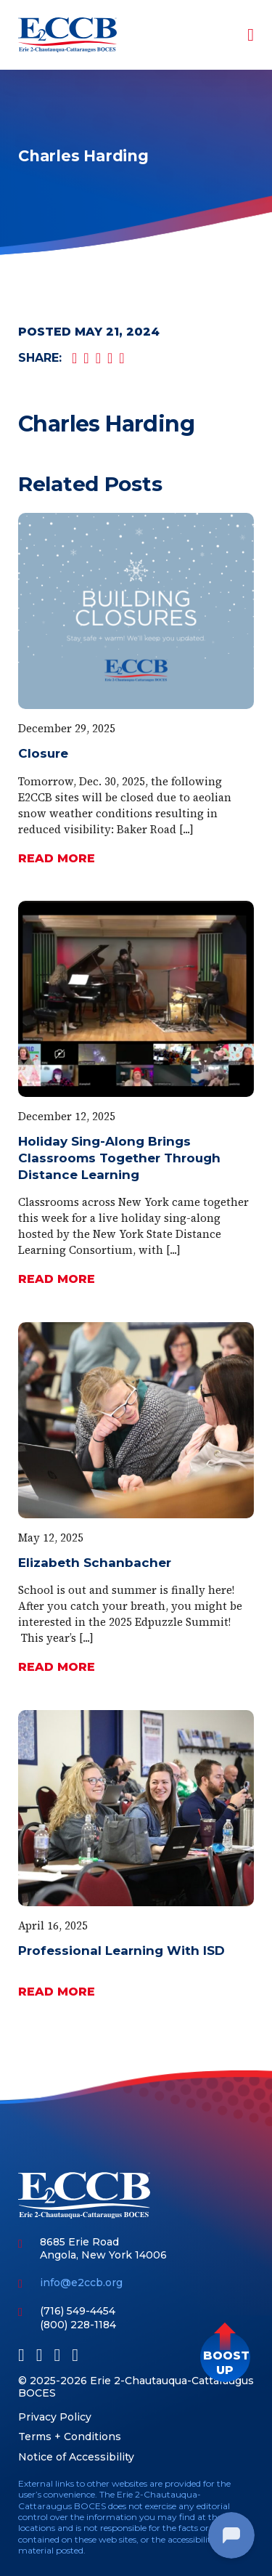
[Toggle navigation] (241, 35)
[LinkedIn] (39, 2354)
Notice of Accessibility (76, 2456)
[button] (225, 2357)
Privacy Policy (54, 2416)
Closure (43, 753)
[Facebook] (21, 2354)
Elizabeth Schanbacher (94, 1562)
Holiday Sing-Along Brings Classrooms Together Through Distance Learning (119, 1157)
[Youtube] (57, 2354)
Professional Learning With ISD (121, 1950)
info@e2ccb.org (81, 2282)
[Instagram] (75, 2354)
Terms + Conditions (69, 2436)
